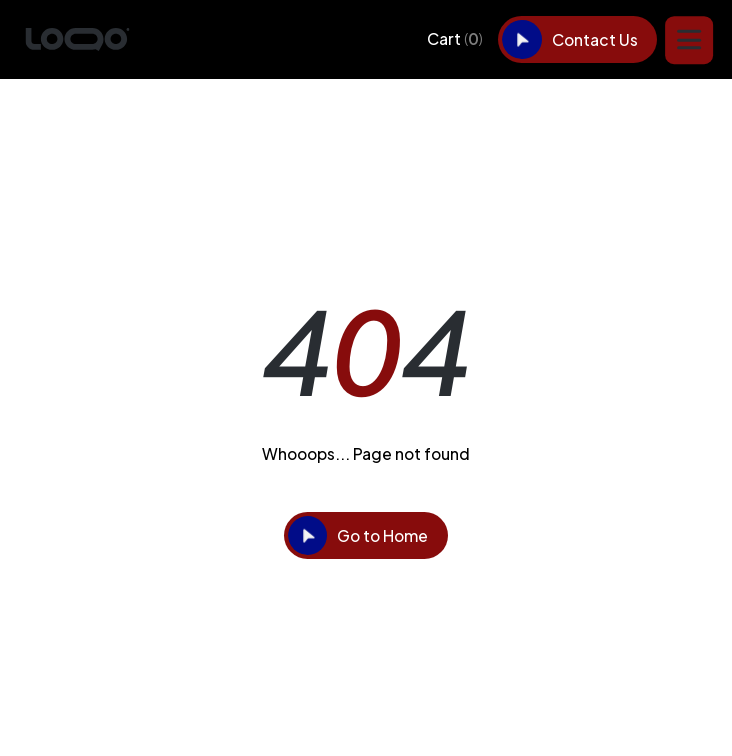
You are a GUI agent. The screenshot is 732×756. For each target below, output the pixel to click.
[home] (77, 40)
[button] (455, 39)
